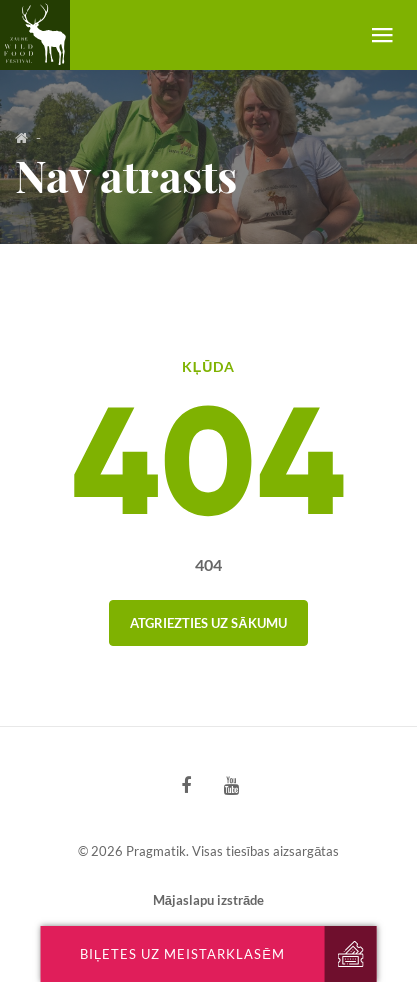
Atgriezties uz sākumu (208, 623)
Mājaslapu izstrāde (208, 900)
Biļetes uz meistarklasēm (182, 954)
